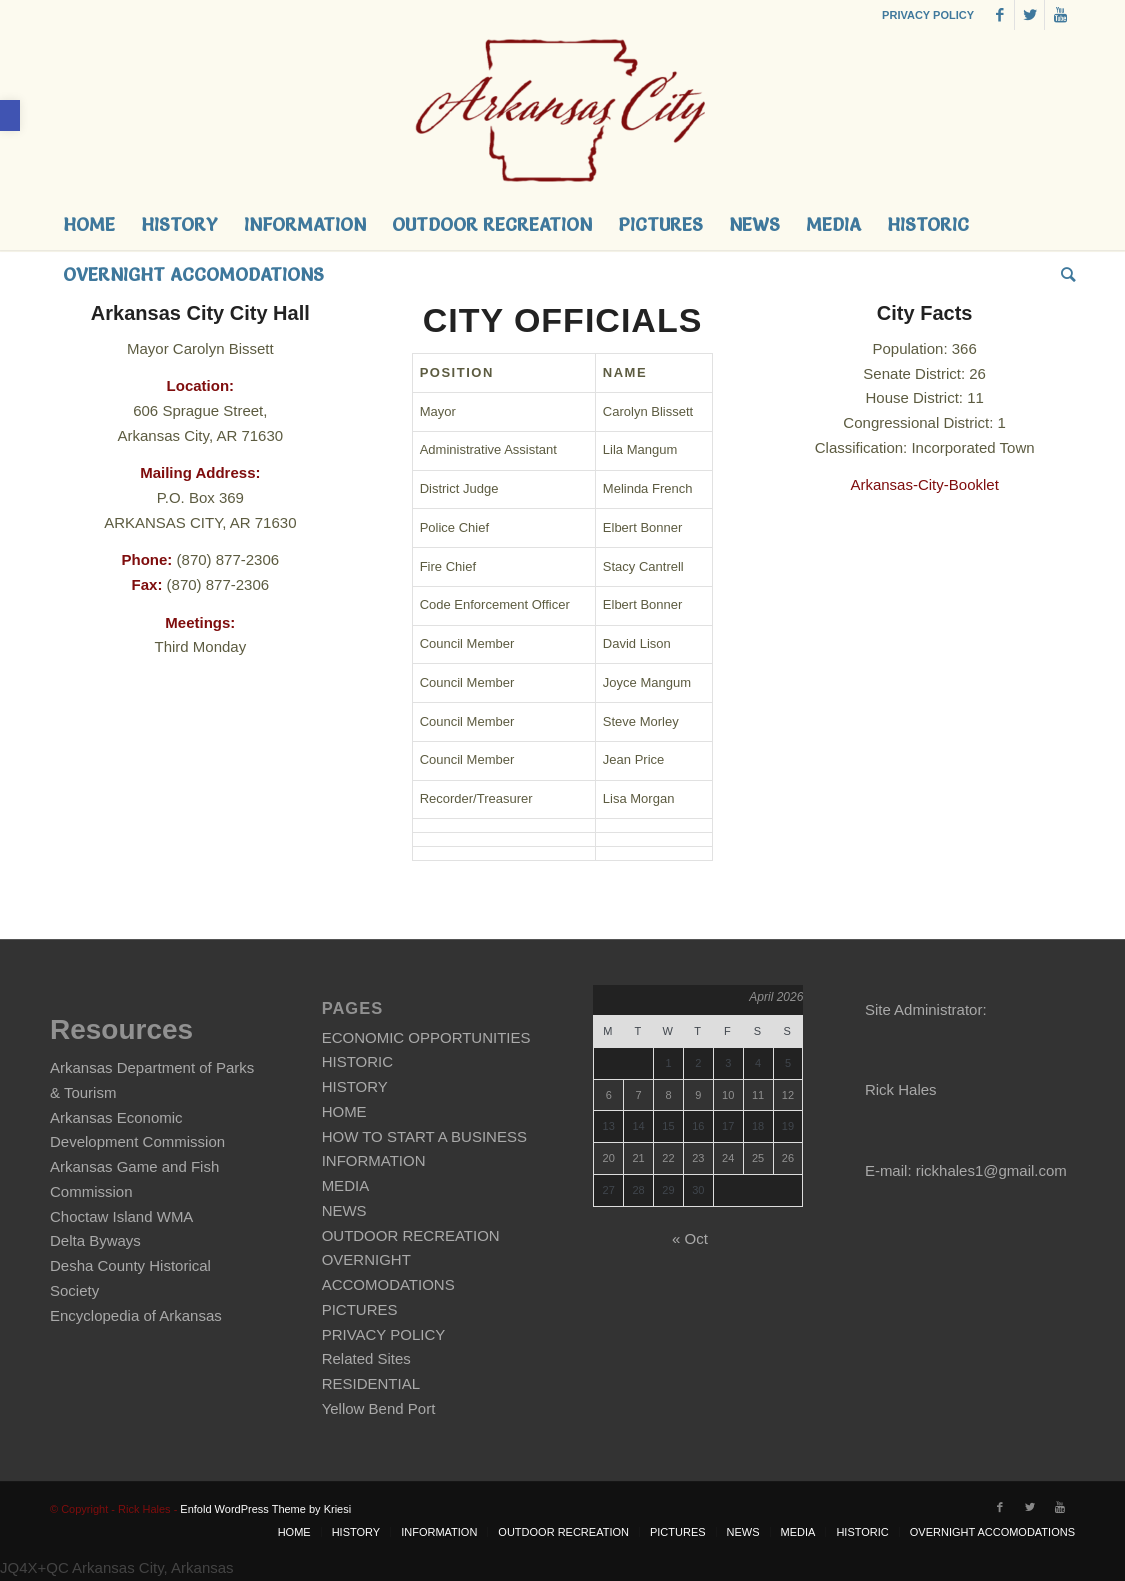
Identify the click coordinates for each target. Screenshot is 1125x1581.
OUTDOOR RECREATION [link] (411, 1235)
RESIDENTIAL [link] (371, 1383)
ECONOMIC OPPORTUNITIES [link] (426, 1037)
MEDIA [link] (346, 1185)
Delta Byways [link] (95, 1240)
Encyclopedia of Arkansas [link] (136, 1315)
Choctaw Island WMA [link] (121, 1216)
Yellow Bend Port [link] (379, 1408)
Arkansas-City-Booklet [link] (924, 484)
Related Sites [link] (366, 1358)
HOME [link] (344, 1111)
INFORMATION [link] (374, 1160)
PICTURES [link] (360, 1309)
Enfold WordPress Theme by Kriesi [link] (265, 1509)
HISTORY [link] (355, 1086)
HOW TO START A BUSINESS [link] (424, 1136)
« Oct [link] (690, 1238)
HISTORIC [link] (357, 1061)
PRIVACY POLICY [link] (928, 15)
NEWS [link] (344, 1210)
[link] (10, 115)
